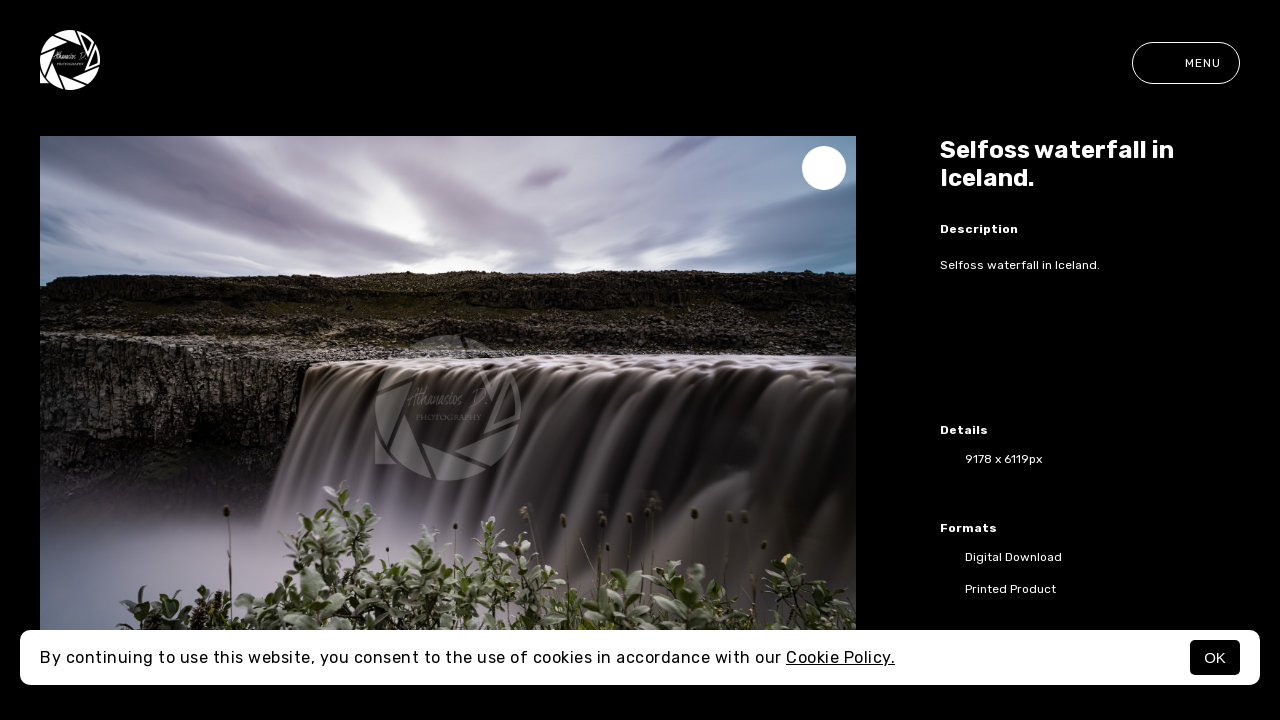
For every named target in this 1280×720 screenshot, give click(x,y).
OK (1215, 657)
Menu (1186, 63)
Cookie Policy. (840, 657)
